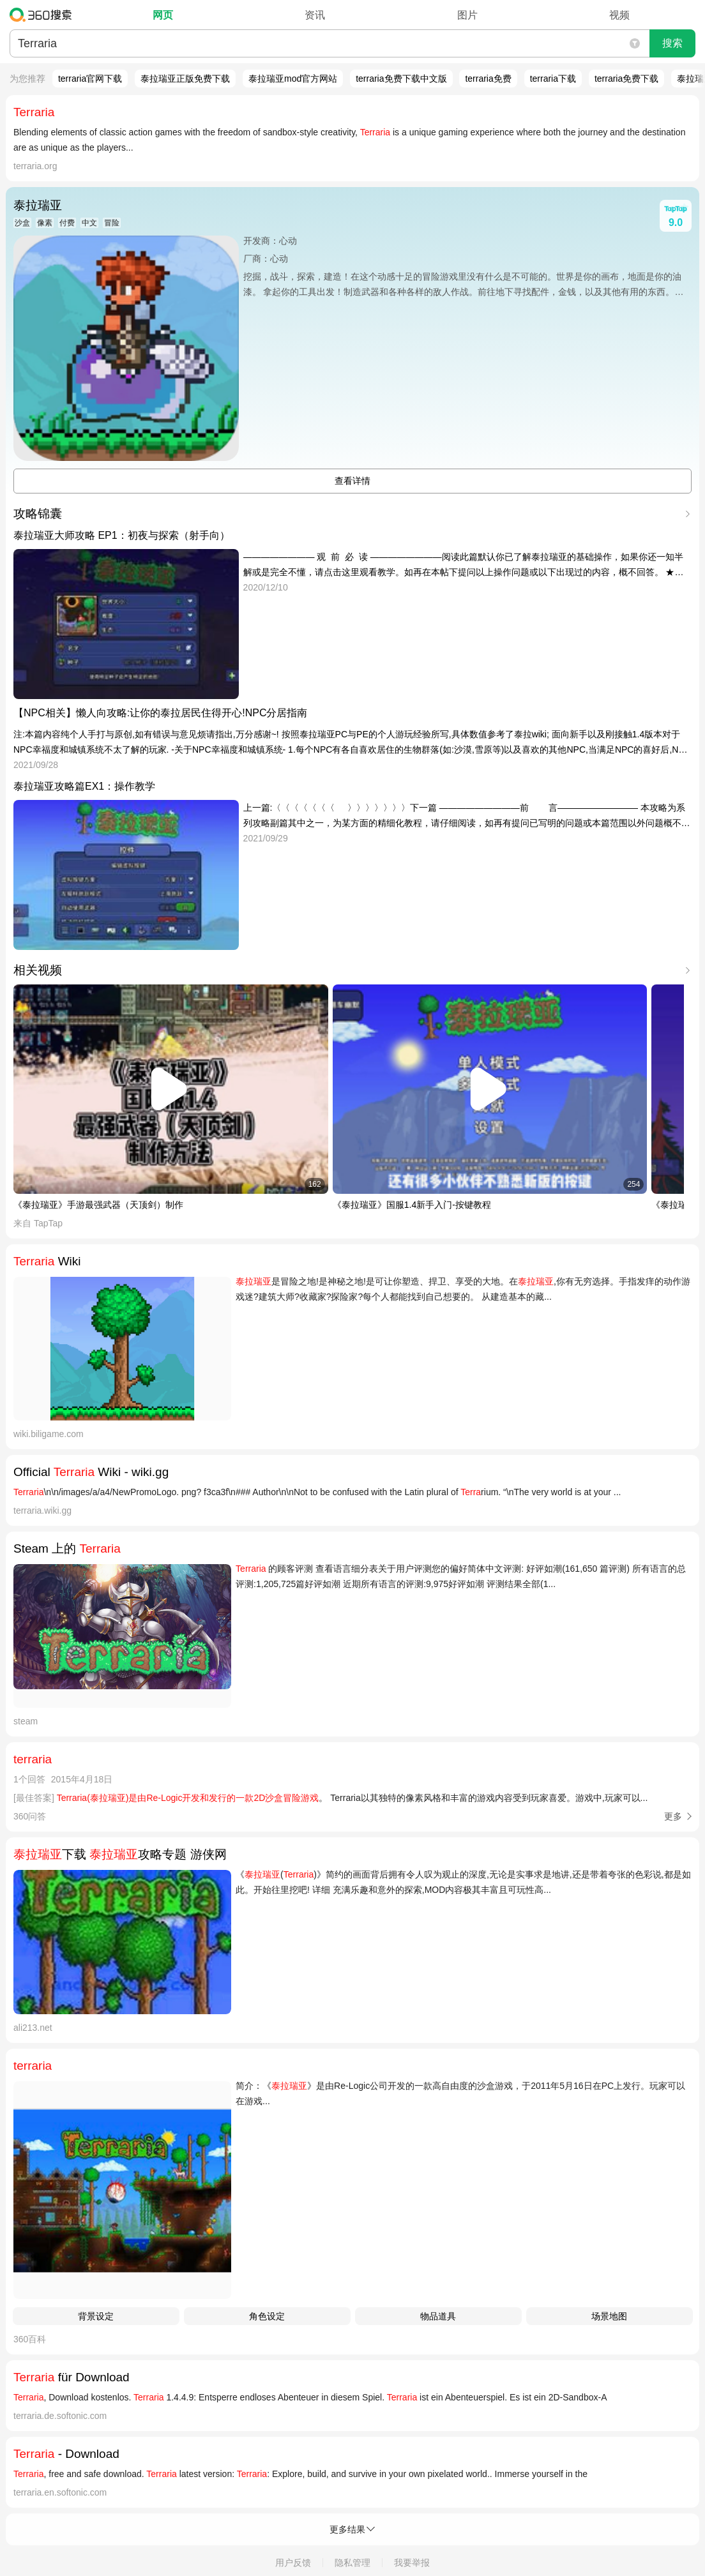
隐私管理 (352, 2562)
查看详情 (352, 481)
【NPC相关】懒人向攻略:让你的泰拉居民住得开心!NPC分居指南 (160, 712)
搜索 (672, 43)
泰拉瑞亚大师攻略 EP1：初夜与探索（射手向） (121, 535)
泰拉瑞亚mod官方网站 (292, 78)
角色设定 (267, 2316)
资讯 (315, 15)
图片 (467, 15)
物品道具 (438, 2316)
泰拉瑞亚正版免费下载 (185, 78)
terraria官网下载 (90, 78)
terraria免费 (488, 78)
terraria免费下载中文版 (401, 78)
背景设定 (96, 2316)
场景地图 (609, 2316)
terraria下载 (553, 78)
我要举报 (412, 2562)
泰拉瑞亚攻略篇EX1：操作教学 (84, 786)
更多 (673, 1816)
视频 (619, 15)
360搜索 (44, 15)
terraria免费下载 (626, 78)
